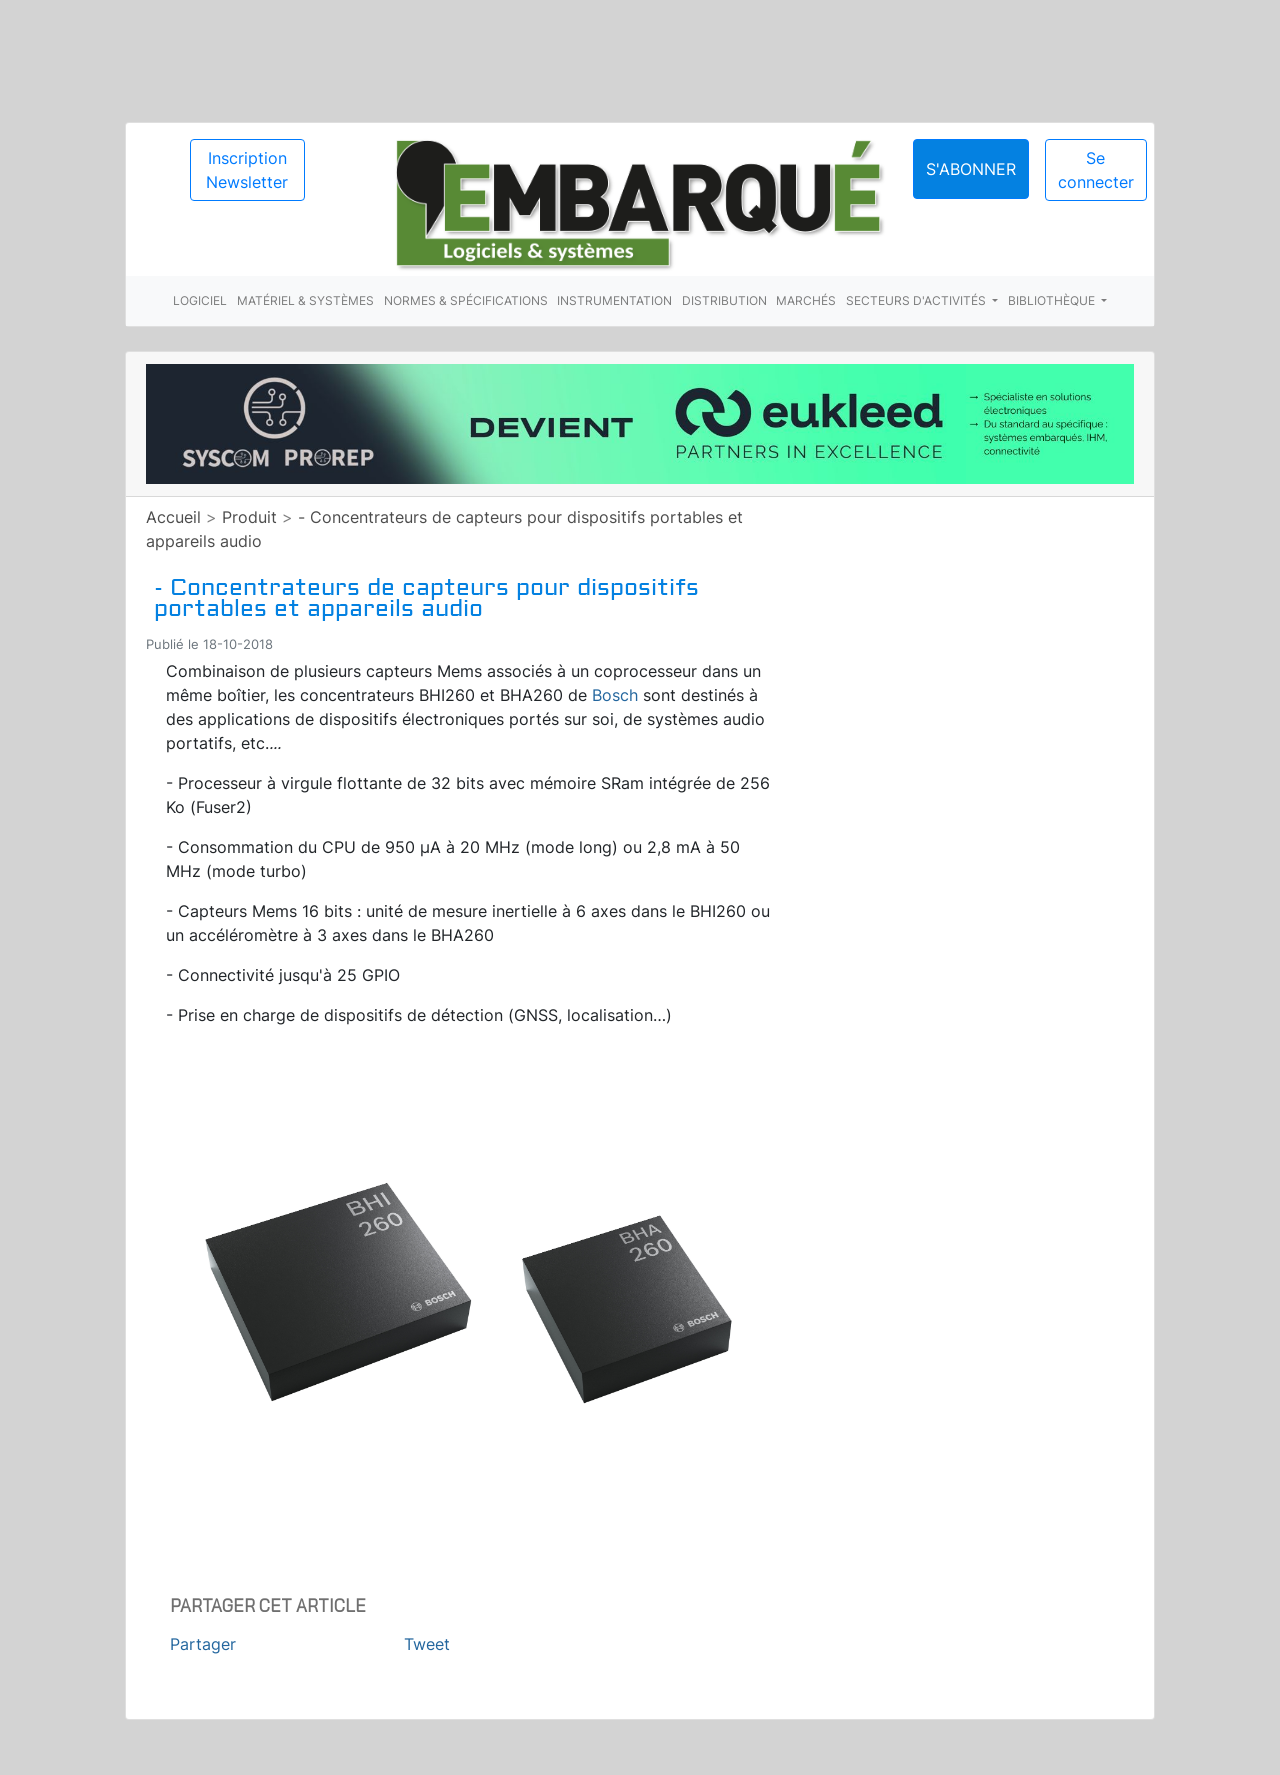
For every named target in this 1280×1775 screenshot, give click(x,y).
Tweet (427, 1644)
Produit (249, 517)
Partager (203, 1644)
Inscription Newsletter (247, 170)
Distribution (724, 300)
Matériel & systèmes (305, 300)
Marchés (806, 300)
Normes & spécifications (466, 300)
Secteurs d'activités (917, 300)
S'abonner (971, 169)
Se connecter (1096, 170)
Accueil (173, 517)
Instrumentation (614, 300)
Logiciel (200, 300)
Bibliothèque (1053, 300)
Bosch (615, 695)
